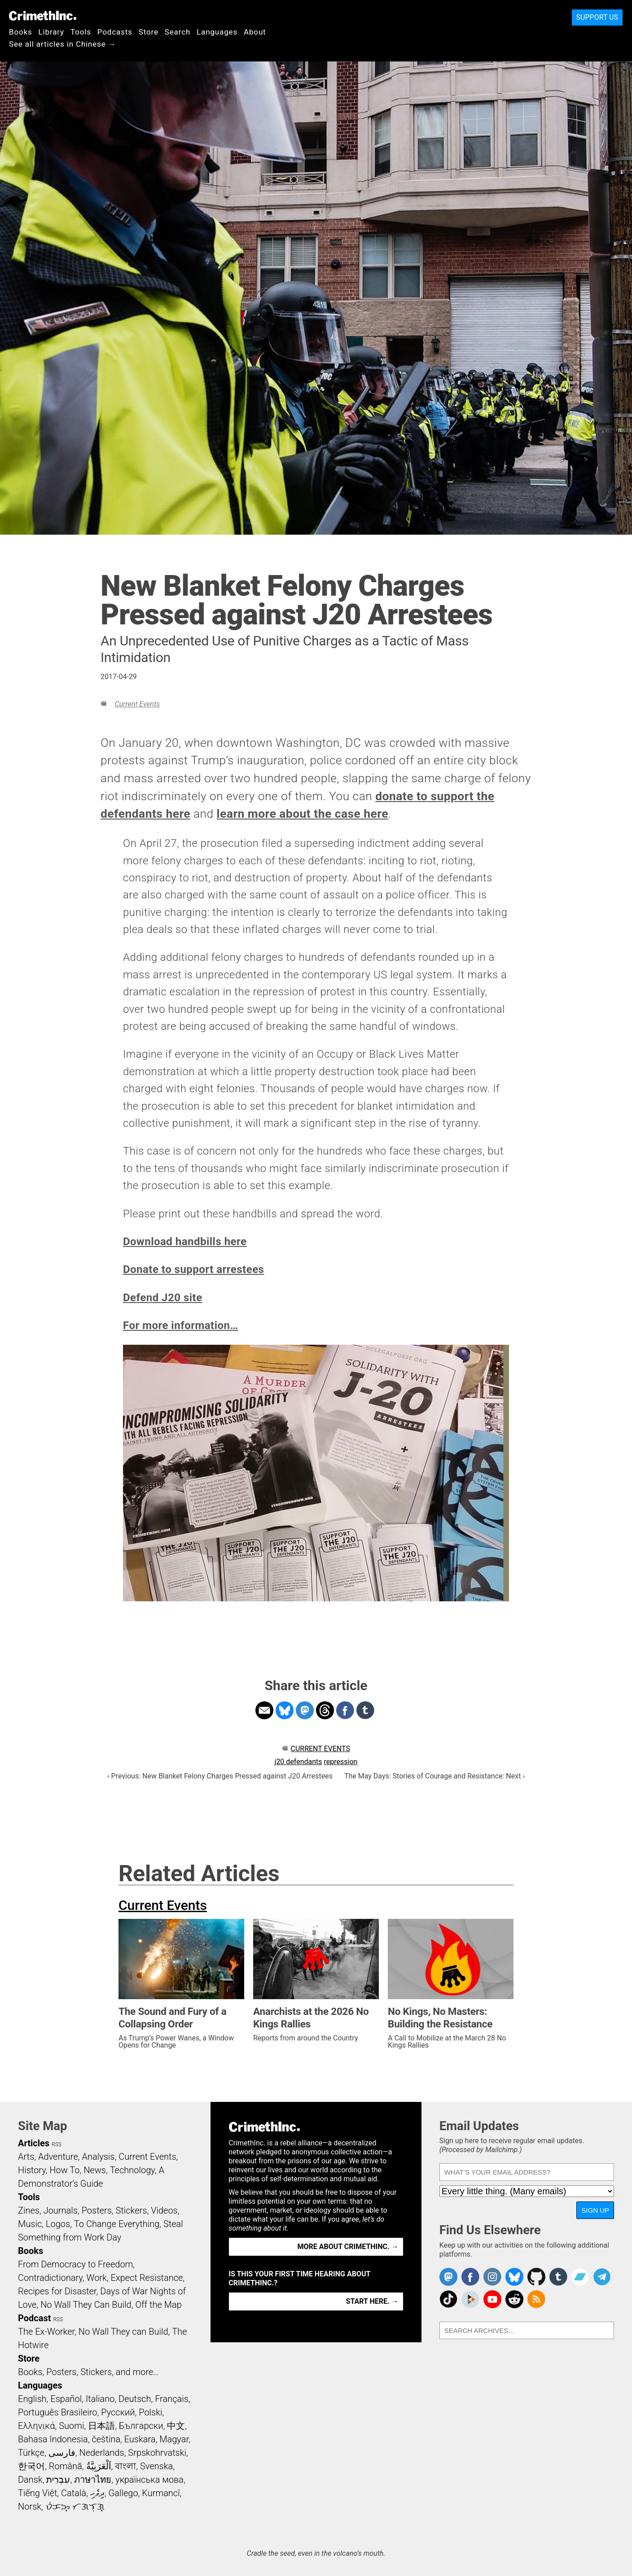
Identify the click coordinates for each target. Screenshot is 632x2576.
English (32, 2398)
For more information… (180, 1325)
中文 (176, 2425)
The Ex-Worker (46, 2331)
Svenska (156, 2466)
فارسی (61, 2452)
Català (73, 2493)
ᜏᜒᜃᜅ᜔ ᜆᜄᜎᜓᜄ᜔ (75, 2506)
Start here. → (372, 2301)
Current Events (137, 704)
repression (341, 1761)
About (255, 31)
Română (65, 2466)
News (94, 2170)
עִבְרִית (58, 2479)
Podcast (34, 2318)
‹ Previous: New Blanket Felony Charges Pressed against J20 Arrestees (220, 1776)
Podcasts (114, 31)
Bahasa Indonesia (53, 2439)
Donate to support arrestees (193, 1269)
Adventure (58, 2156)
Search (177, 31)
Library (51, 31)
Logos (58, 2224)
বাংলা (125, 2466)
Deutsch (134, 2398)
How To (64, 2170)
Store (148, 31)
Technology (132, 2170)
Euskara (140, 2439)
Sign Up (595, 2210)
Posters (97, 2210)
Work (97, 2277)
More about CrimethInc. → (348, 2246)
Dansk (30, 2479)
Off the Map (158, 2304)
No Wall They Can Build (86, 2304)
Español (66, 2398)
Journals (61, 2210)
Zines (29, 2210)
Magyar (174, 2439)
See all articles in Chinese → (62, 43)
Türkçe (31, 2452)
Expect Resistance (147, 2277)
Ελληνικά (36, 2425)
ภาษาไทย (92, 2479)
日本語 (101, 2425)
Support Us (597, 17)
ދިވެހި (97, 2493)
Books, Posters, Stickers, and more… (88, 2372)
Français (172, 2398)
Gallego (123, 2493)
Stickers (131, 2210)
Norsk (29, 2506)
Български (141, 2425)
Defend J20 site (162, 1297)
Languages (217, 31)
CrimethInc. (42, 15)
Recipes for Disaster (57, 2291)
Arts (26, 2156)
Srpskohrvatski (157, 2452)
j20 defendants (298, 1761)
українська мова (149, 2479)
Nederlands (101, 2452)
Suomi (71, 2425)
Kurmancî (161, 2493)
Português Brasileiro (57, 2412)
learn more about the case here (302, 813)
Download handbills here (185, 1241)
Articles (33, 2143)
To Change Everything (116, 2224)
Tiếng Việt (37, 2493)
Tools (80, 31)
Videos (164, 2210)
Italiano (100, 2398)
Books (20, 31)
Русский (118, 2412)
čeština (106, 2439)
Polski (150, 2412)
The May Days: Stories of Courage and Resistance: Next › (434, 1776)
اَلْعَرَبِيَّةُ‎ (98, 2466)
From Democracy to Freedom (75, 2264)
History (32, 2170)
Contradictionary (50, 2277)
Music (30, 2224)
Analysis (98, 2156)
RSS (56, 2144)
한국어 (31, 2466)
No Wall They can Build (123, 2331)
